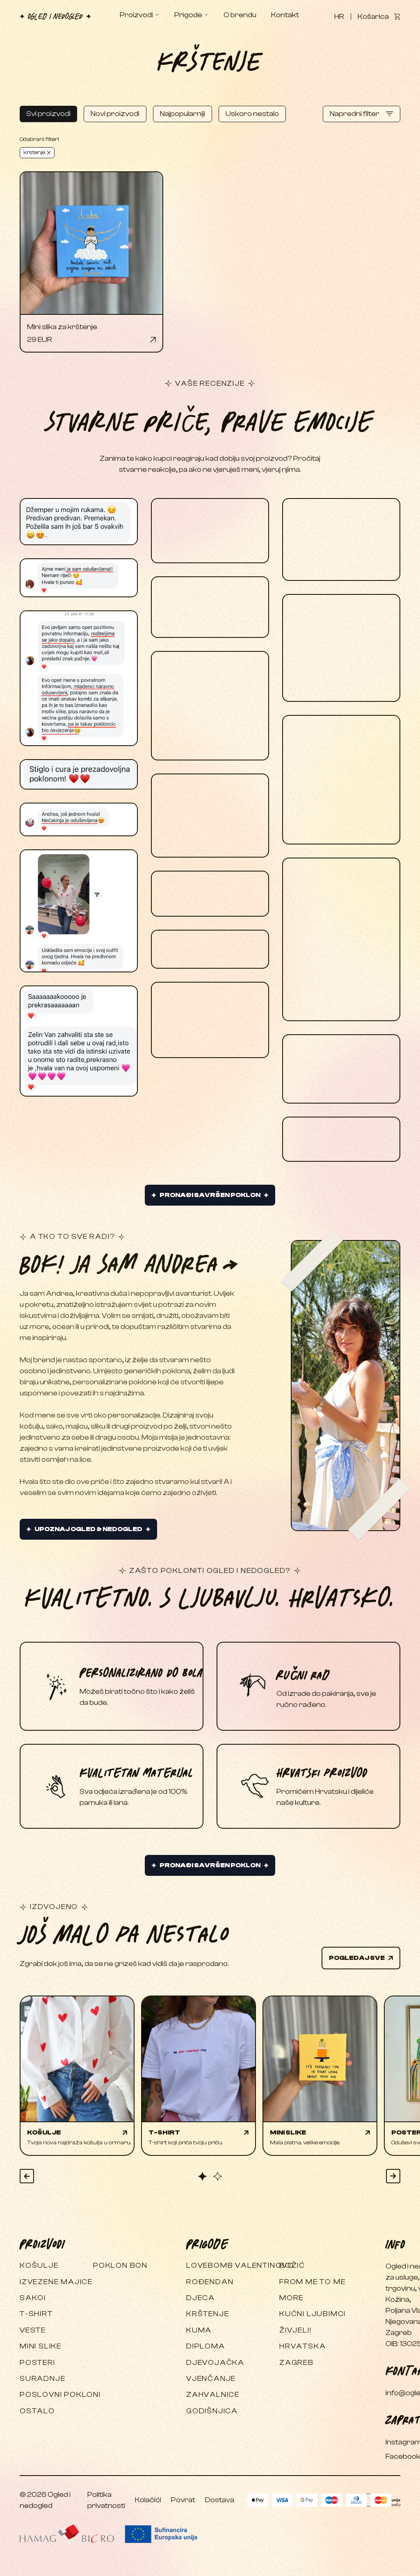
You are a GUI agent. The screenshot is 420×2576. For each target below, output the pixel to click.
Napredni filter (361, 113)
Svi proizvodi (48, 113)
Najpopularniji (182, 113)
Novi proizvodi (115, 113)
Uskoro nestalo (252, 113)
